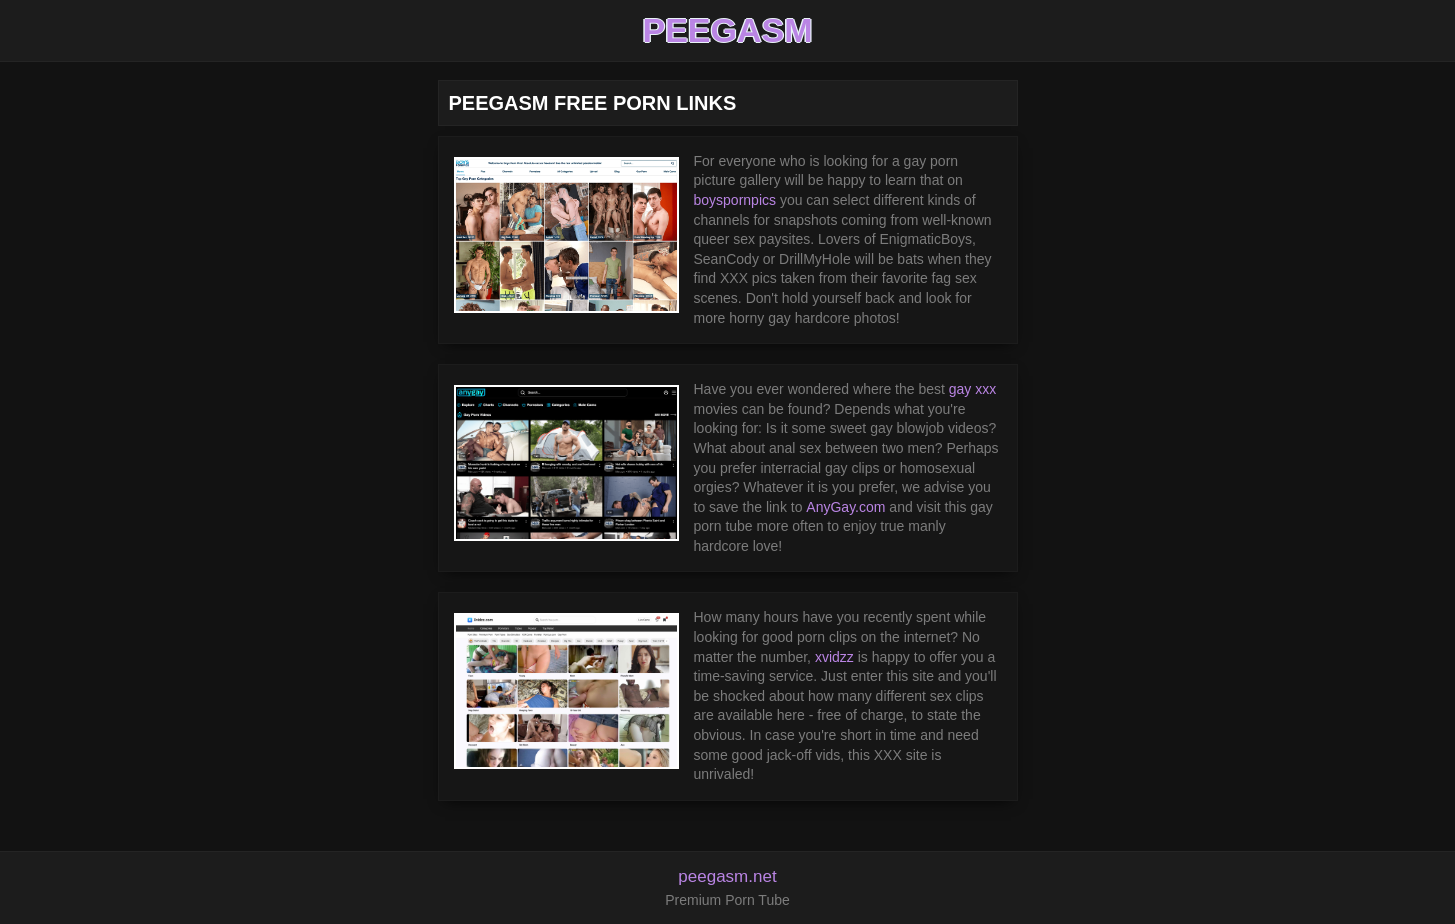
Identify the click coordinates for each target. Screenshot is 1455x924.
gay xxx (972, 389)
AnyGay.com (845, 507)
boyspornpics (735, 200)
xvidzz (834, 657)
